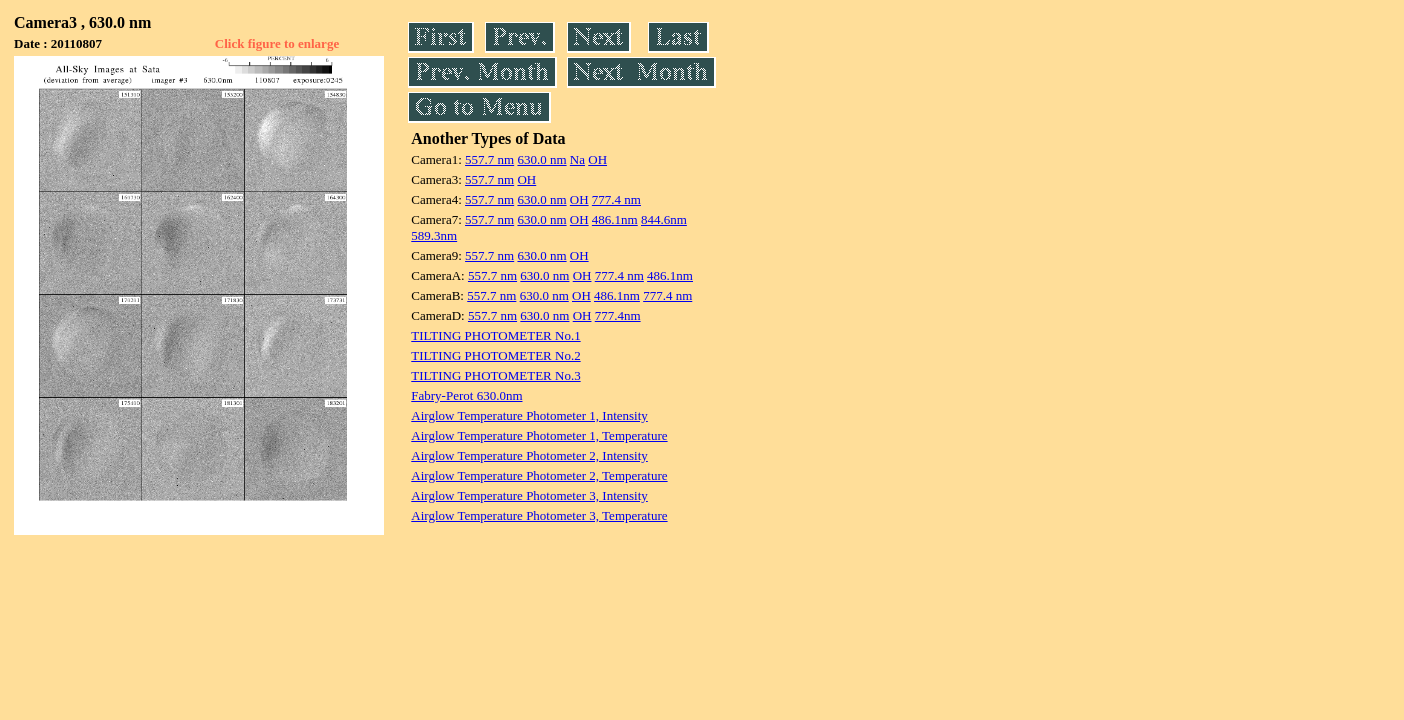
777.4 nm (616, 199)
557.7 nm (489, 159)
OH (597, 159)
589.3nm (434, 235)
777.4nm (618, 315)
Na (577, 159)
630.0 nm (541, 159)
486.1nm (615, 219)
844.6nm (664, 219)
